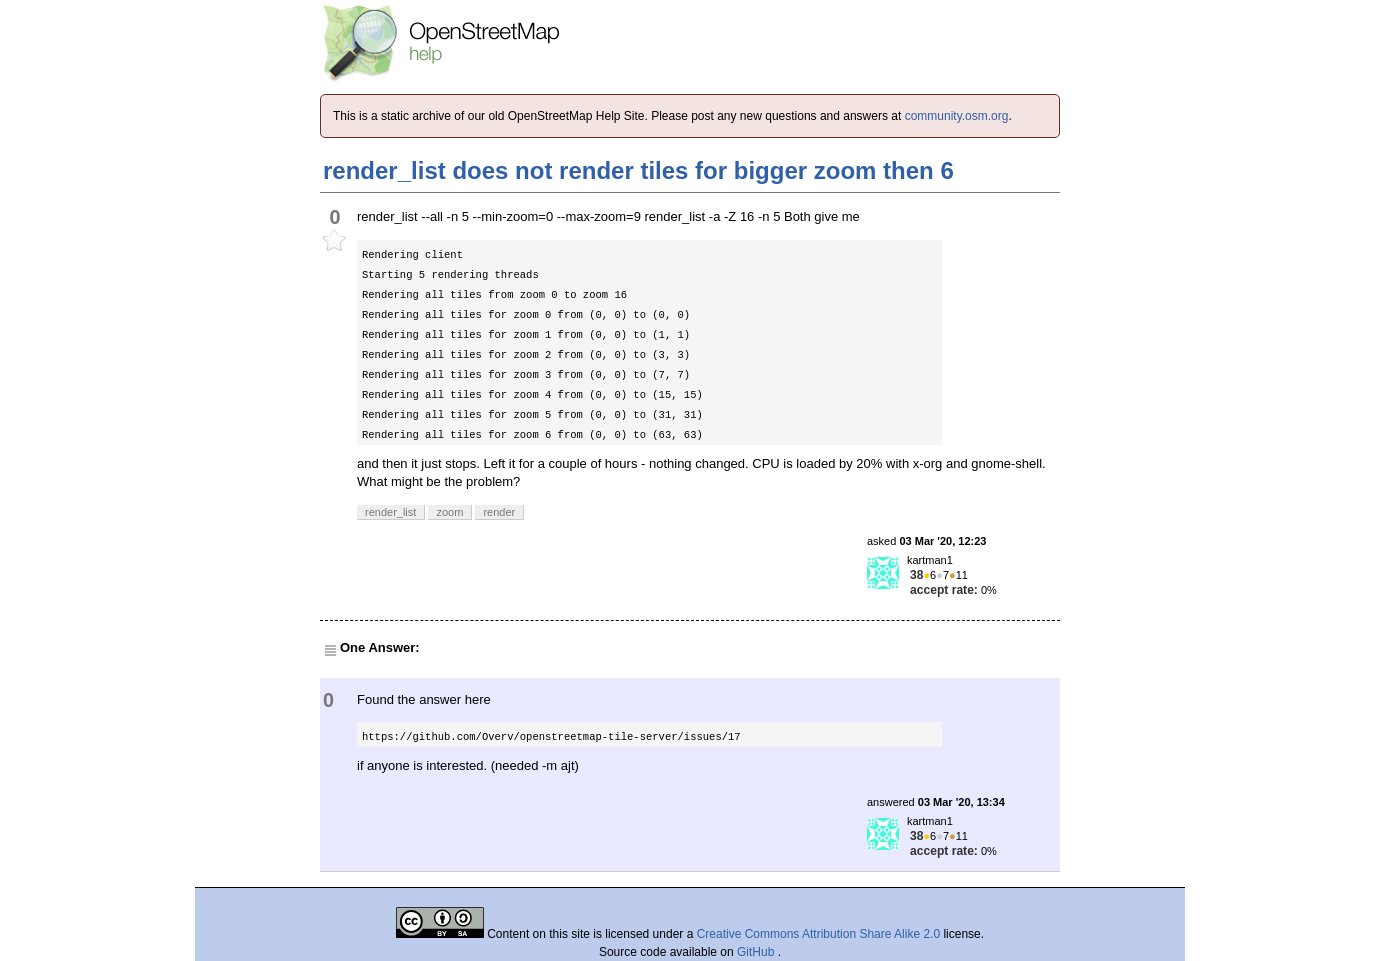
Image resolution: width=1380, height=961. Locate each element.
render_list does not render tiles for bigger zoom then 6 (638, 170)
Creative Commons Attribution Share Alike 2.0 (818, 934)
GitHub (757, 952)
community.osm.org (957, 116)
